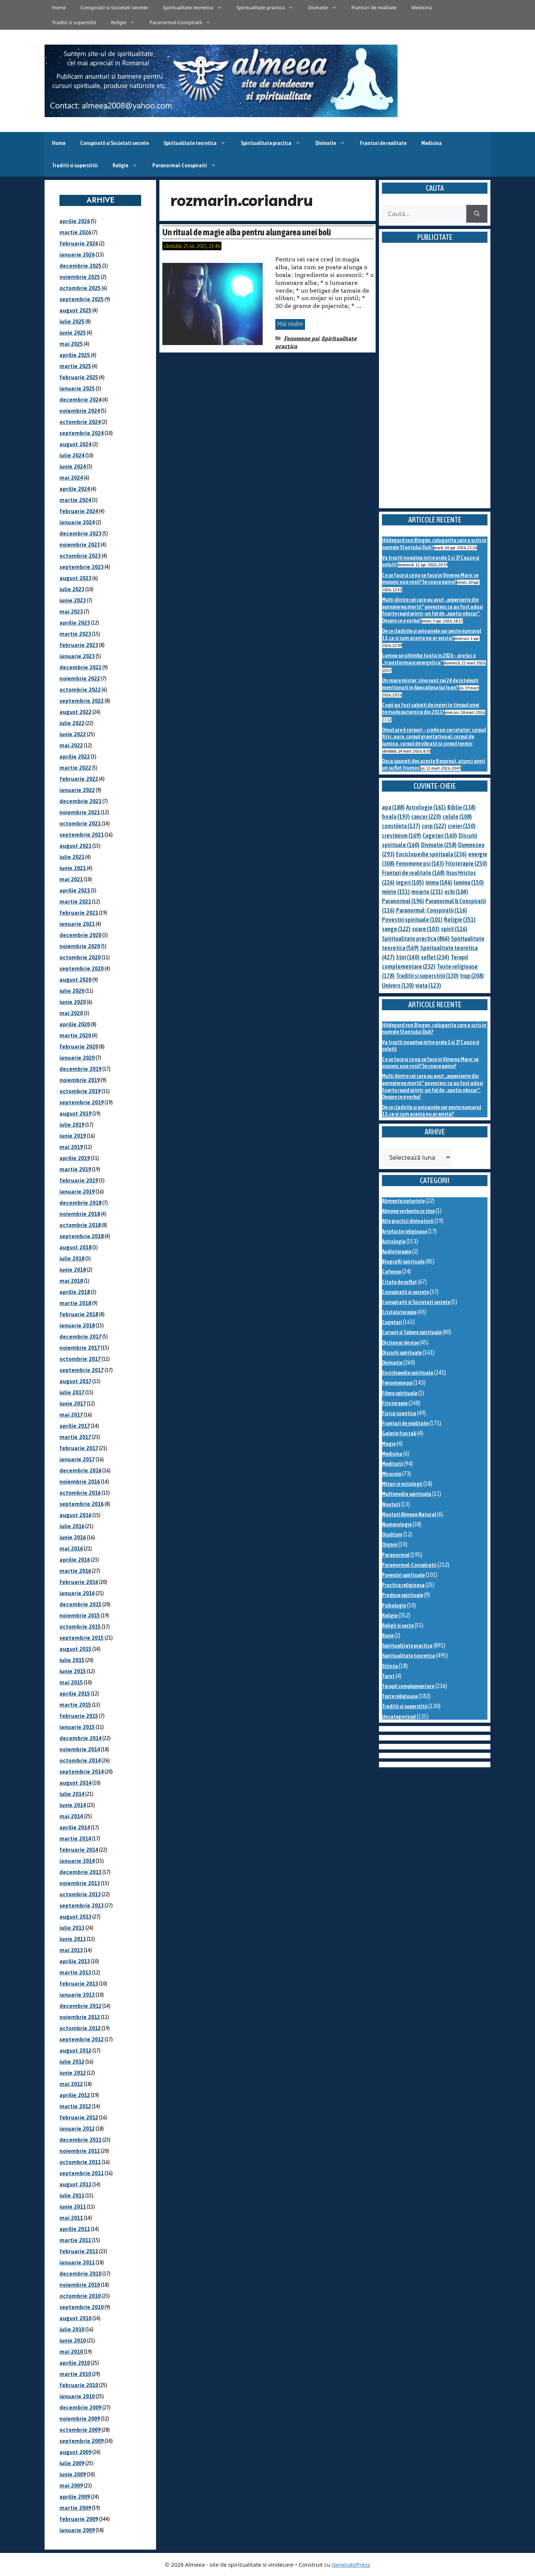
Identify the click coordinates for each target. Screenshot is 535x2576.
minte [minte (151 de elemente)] (396, 891)
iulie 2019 (71, 1124)
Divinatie (326, 7)
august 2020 (75, 979)
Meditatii (392, 1464)
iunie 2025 (72, 332)
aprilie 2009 (74, 2496)
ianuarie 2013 (77, 1994)
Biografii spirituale (403, 1261)
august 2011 (75, 2184)
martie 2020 (75, 1035)
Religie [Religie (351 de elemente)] (460, 919)
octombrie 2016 (80, 1493)
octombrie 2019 (80, 1091)
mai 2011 (71, 2218)
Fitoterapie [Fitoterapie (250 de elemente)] (466, 863)
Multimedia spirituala (406, 1494)
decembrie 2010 (80, 2273)
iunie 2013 (72, 1939)
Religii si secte (398, 1625)
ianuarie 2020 (77, 1057)
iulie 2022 (71, 723)
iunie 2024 (72, 466)
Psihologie (394, 1605)
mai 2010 (71, 2351)
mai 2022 (71, 745)
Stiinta (390, 1666)
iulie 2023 (71, 589)
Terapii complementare (408, 1686)
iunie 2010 (72, 2340)
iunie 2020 (72, 1002)
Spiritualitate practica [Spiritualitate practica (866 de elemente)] (416, 938)
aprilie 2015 (74, 1693)
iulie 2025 (71, 321)
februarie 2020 (78, 1046)
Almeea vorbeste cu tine (408, 1211)
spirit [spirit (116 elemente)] (454, 929)
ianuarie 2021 (77, 924)
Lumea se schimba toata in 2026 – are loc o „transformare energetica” (429, 659)
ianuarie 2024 (77, 522)
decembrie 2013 (80, 1872)
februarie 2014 (78, 1849)
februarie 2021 (78, 912)
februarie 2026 (78, 243)
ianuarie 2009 (77, 2530)
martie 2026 (75, 232)
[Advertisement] (434, 384)
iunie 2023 (72, 600)
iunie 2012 (72, 2073)
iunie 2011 (72, 2206)
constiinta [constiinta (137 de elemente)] (401, 826)
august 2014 (75, 1783)
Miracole (391, 1474)
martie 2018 (75, 1303)
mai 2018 (71, 1281)
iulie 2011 (71, 2195)
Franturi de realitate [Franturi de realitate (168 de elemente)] (413, 872)
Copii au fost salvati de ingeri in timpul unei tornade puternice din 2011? (430, 708)
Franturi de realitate (373, 7)
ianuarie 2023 (77, 656)
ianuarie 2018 (77, 1325)
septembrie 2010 (81, 2307)
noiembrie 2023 (79, 544)
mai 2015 (71, 1682)
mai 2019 (71, 1147)
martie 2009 (75, 2508)
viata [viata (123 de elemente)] (428, 985)
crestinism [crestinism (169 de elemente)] (401, 835)
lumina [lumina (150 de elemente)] (469, 882)
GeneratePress (351, 2564)
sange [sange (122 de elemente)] (396, 929)
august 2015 (75, 1649)
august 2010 (75, 2318)
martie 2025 (75, 366)
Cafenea (391, 1271)
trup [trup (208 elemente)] (472, 975)
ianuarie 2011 (77, 2262)
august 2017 (75, 1381)
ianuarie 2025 (77, 388)
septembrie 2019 (81, 1102)
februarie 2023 (78, 645)
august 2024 (75, 444)
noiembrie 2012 (79, 2017)
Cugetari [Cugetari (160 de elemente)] (439, 835)
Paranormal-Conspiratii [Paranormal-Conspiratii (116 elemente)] (431, 910)
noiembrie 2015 (79, 1615)
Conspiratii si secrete (405, 1292)
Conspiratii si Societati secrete (114, 7)
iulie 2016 (71, 1526)
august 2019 (75, 1113)
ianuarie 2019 (77, 1191)
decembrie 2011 (80, 2140)
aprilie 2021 (74, 890)
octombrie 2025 (80, 288)
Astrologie (393, 1241)
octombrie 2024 (80, 422)
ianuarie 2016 (77, 1593)
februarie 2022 (78, 779)
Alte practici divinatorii (408, 1221)
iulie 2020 (71, 991)
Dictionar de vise (400, 1342)
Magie (389, 1443)
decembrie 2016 (80, 1470)
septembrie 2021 (81, 834)
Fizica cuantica (399, 1413)
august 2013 (75, 1916)
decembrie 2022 (80, 667)
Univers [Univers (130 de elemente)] (398, 985)
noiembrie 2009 (79, 2418)
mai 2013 (71, 1950)
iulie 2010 (71, 2329)
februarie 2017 (78, 1448)
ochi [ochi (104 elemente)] (456, 891)
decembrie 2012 (80, 2006)
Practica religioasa (403, 1585)
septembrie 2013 (81, 1905)
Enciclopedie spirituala (407, 1372)
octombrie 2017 (80, 1359)
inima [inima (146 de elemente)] (438, 882)
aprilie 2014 (74, 1827)
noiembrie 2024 (79, 411)
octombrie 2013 (80, 1894)
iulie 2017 (71, 1392)
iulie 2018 (71, 1258)
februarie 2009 (78, 2519)
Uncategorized (399, 1716)
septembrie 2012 (81, 2039)
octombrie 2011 (80, 2162)
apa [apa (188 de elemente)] (393, 807)
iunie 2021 (72, 868)
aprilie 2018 (74, 1292)
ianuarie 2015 (77, 1727)
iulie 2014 (71, 1794)
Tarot (388, 1676)
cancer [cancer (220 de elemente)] (426, 816)
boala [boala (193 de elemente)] (396, 816)
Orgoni (390, 1544)
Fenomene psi (301, 338)
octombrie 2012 (80, 2028)
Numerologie (397, 1524)
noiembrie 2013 (79, 1883)
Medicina (421, 7)
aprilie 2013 (74, 1961)
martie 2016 (75, 1571)
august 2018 (75, 1247)
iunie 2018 (72, 1269)
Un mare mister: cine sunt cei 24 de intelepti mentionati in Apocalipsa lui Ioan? (430, 683)
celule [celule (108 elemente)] (457, 816)
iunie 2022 (72, 734)
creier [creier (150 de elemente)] (462, 826)
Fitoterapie (395, 1403)
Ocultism (392, 1534)
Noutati (391, 1504)
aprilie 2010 (74, 2363)
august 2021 (75, 846)
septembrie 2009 (81, 2441)
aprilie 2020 (74, 1024)
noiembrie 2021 (79, 812)
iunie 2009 (72, 2474)
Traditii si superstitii (74, 22)
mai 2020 (71, 1013)
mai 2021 (71, 879)
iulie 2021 (71, 857)
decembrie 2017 (80, 1336)
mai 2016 (71, 1548)
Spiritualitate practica (269, 7)
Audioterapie (396, 1251)
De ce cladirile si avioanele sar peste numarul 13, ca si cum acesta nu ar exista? (431, 634)
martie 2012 (75, 2106)
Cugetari (392, 1322)
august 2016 (75, 1515)
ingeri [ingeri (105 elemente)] (410, 882)
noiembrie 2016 (79, 1481)
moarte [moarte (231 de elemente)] (427, 891)
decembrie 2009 (80, 2407)
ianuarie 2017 (77, 1459)
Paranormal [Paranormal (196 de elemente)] (403, 901)
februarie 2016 (78, 1582)
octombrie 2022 (80, 689)
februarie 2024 (78, 511)
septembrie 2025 (81, 299)
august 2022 (75, 712)
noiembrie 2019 (79, 1080)
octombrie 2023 (80, 556)
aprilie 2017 (74, 1426)
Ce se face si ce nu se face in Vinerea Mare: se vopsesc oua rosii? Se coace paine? (430, 578)
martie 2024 (75, 500)
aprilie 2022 (74, 756)
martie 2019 (75, 1169)
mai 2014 (71, 1816)
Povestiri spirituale (403, 1575)
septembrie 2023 (81, 567)
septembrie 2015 (81, 1638)
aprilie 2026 (74, 221)
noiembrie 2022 (79, 678)
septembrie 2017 (81, 1370)
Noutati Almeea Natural (409, 1514)
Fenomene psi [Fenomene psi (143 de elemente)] (420, 863)
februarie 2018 (78, 1314)
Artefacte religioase (404, 1231)
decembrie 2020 (80, 935)
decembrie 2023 (80, 533)
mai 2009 (71, 2485)
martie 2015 (75, 1704)
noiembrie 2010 (79, 2285)
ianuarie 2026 (77, 254)
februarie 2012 (78, 2117)
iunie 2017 (72, 1403)
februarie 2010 (78, 2385)
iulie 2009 (71, 2463)
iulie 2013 (71, 1928)
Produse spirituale (402, 1595)
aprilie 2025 (74, 355)
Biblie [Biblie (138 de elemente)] (461, 807)
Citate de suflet (399, 1282)
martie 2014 (75, 1838)
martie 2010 (75, 2374)
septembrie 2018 (81, 1236)
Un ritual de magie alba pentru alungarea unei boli (246, 232)
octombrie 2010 (80, 2296)
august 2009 (75, 2452)
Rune (387, 1635)
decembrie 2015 (80, 1604)
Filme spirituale (399, 1393)
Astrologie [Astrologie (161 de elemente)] (426, 807)
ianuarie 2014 (77, 1861)
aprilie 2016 (74, 1559)
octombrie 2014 (80, 1760)
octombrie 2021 (80, 823)
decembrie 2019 (80, 1069)
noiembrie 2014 (79, 1749)
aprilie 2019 (74, 1158)
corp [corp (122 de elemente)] (434, 826)
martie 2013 (75, 1972)
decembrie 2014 (80, 1738)
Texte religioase (400, 1696)
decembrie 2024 (80, 399)
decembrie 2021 (80, 801)
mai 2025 (71, 344)
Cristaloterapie (399, 1312)
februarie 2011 (78, 2251)
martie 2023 (75, 634)
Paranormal (395, 1555)
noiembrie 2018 (79, 1214)
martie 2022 (75, 767)
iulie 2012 (71, 2061)
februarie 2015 (78, 1716)
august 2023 (75, 578)
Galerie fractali (399, 1433)
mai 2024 (71, 477)
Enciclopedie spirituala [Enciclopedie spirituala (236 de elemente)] (431, 854)
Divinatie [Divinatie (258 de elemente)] (439, 845)
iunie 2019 (72, 1136)
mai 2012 (71, 2084)
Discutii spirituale (402, 1352)
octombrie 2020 (80, 957)
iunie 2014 (72, 1805)
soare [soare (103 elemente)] (426, 929)
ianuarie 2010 (77, 2396)
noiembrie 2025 (79, 277)
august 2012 (75, 2050)
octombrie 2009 (80, 2430)
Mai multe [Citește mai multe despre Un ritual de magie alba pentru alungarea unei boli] (290, 324)
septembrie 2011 (81, 2173)
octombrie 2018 (80, 1225)
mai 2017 (71, 1414)
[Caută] (476, 214)
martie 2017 (75, 1437)
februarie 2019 (78, 1180)
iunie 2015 (72, 1671)
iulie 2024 (71, 455)
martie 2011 (75, 2240)
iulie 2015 (71, 1660)
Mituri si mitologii (402, 1484)
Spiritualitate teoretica (196, 7)
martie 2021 (75, 901)
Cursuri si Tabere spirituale (411, 1332)
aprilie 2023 (74, 622)
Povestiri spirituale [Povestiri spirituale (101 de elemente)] (412, 919)
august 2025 (75, 310)
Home (59, 7)
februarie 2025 (78, 377)
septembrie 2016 (81, 1504)
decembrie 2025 (80, 266)
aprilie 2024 (74, 489)
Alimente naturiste (403, 1201)
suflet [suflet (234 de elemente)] (435, 957)
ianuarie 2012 (77, 2128)
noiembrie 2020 (79, 946)
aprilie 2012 (74, 2095)
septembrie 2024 (81, 433)
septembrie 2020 (81, 968)
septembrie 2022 (81, 701)
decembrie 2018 (80, 1203)
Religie (126, 22)
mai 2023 (71, 611)
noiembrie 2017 (79, 1348)
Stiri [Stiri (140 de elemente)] (407, 957)
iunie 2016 (72, 1537)
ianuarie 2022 (77, 790)
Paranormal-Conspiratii (184, 22)
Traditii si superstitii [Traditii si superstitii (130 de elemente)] (427, 975)
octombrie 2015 (80, 1626)
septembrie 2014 (81, 1771)
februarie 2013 (78, 1983)
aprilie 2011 (74, 2229)
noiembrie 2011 (79, 2151)
